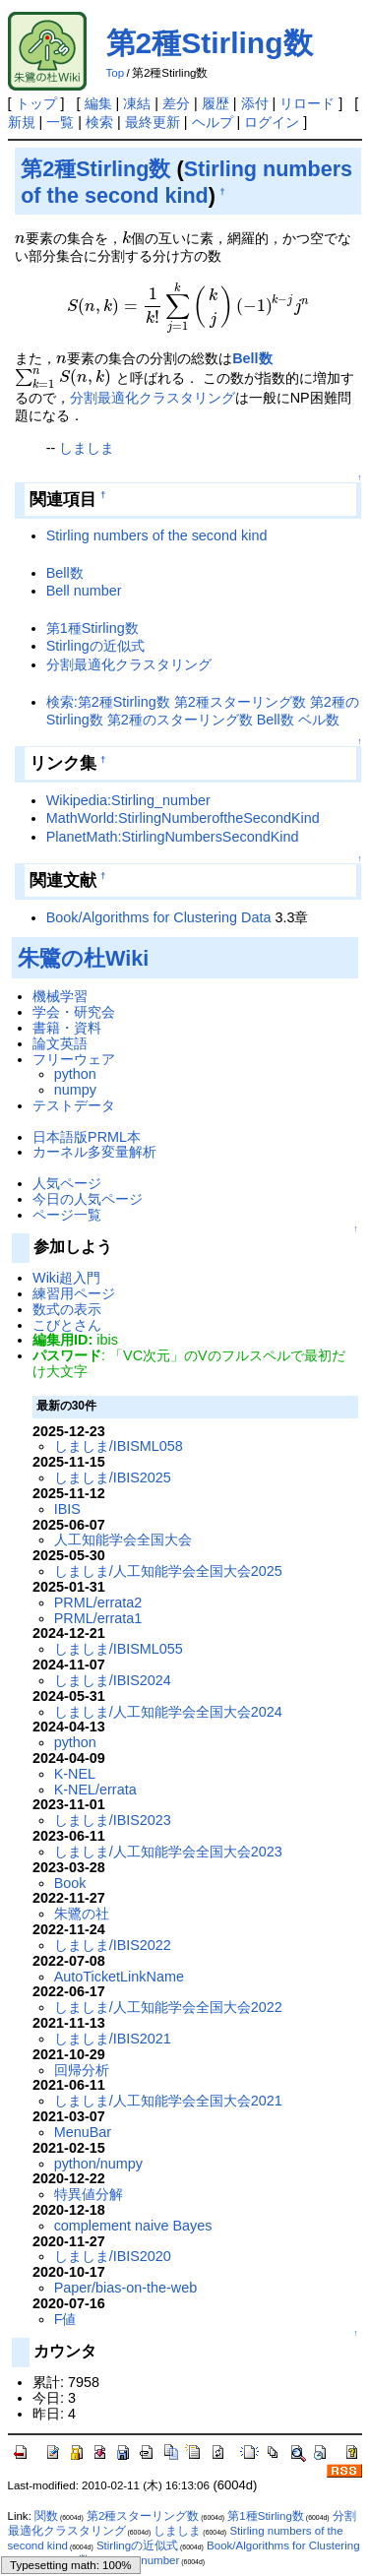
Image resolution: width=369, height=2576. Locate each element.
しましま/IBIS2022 (112, 1945)
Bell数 (252, 358)
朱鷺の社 (81, 1913)
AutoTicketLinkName (119, 1976)
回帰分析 (81, 2070)
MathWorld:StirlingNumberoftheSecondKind (183, 818)
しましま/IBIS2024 (112, 1680)
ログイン (271, 122)
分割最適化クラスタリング (152, 398)
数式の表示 (66, 1309)
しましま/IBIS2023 (112, 1820)
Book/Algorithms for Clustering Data (159, 917)
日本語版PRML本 (86, 1137)
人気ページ (66, 1183)
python (75, 1074)
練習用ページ (73, 1293)
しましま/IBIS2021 (112, 2038)
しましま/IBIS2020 (112, 2256)
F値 (65, 2319)
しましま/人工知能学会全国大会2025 (168, 1571)
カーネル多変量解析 (94, 1152)
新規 (21, 122)
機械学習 (60, 996)
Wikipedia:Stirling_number (128, 800)
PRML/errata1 (98, 1618)
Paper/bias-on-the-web (126, 2287)
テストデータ (73, 1105)
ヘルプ (212, 122)
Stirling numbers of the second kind (157, 535)
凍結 (137, 103)
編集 (98, 103)
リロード (307, 103)
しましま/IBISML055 (118, 1649)
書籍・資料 (66, 1028)
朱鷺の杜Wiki (83, 958)
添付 (255, 103)
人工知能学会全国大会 (123, 1539)
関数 (46, 2516)
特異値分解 (88, 2194)
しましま (86, 448)
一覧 (60, 122)
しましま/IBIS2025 (112, 1477)
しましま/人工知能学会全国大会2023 (168, 1851)
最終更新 (152, 122)
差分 (176, 103)
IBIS (67, 1509)
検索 (99, 122)
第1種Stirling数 (92, 628)
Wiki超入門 (66, 1278)
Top (115, 73)
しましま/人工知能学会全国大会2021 (168, 2100)
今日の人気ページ (87, 1199)
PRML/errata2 (98, 1602)
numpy (75, 1090)
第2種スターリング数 (143, 2516)
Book (70, 1883)
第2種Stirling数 (209, 43)
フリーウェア (73, 1059)
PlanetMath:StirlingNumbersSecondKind (172, 837)
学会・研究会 (73, 1012)
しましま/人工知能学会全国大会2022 (168, 2007)
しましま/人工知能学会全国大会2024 (168, 1712)
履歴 (215, 103)
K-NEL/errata (95, 1789)
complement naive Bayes (133, 2225)
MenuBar (82, 2132)
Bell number (84, 590)
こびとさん (66, 1325)
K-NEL (74, 1774)
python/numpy (98, 2163)
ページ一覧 (66, 1215)
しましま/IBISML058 (118, 1446)
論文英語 (60, 1043)
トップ (36, 103)
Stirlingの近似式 (95, 646)
